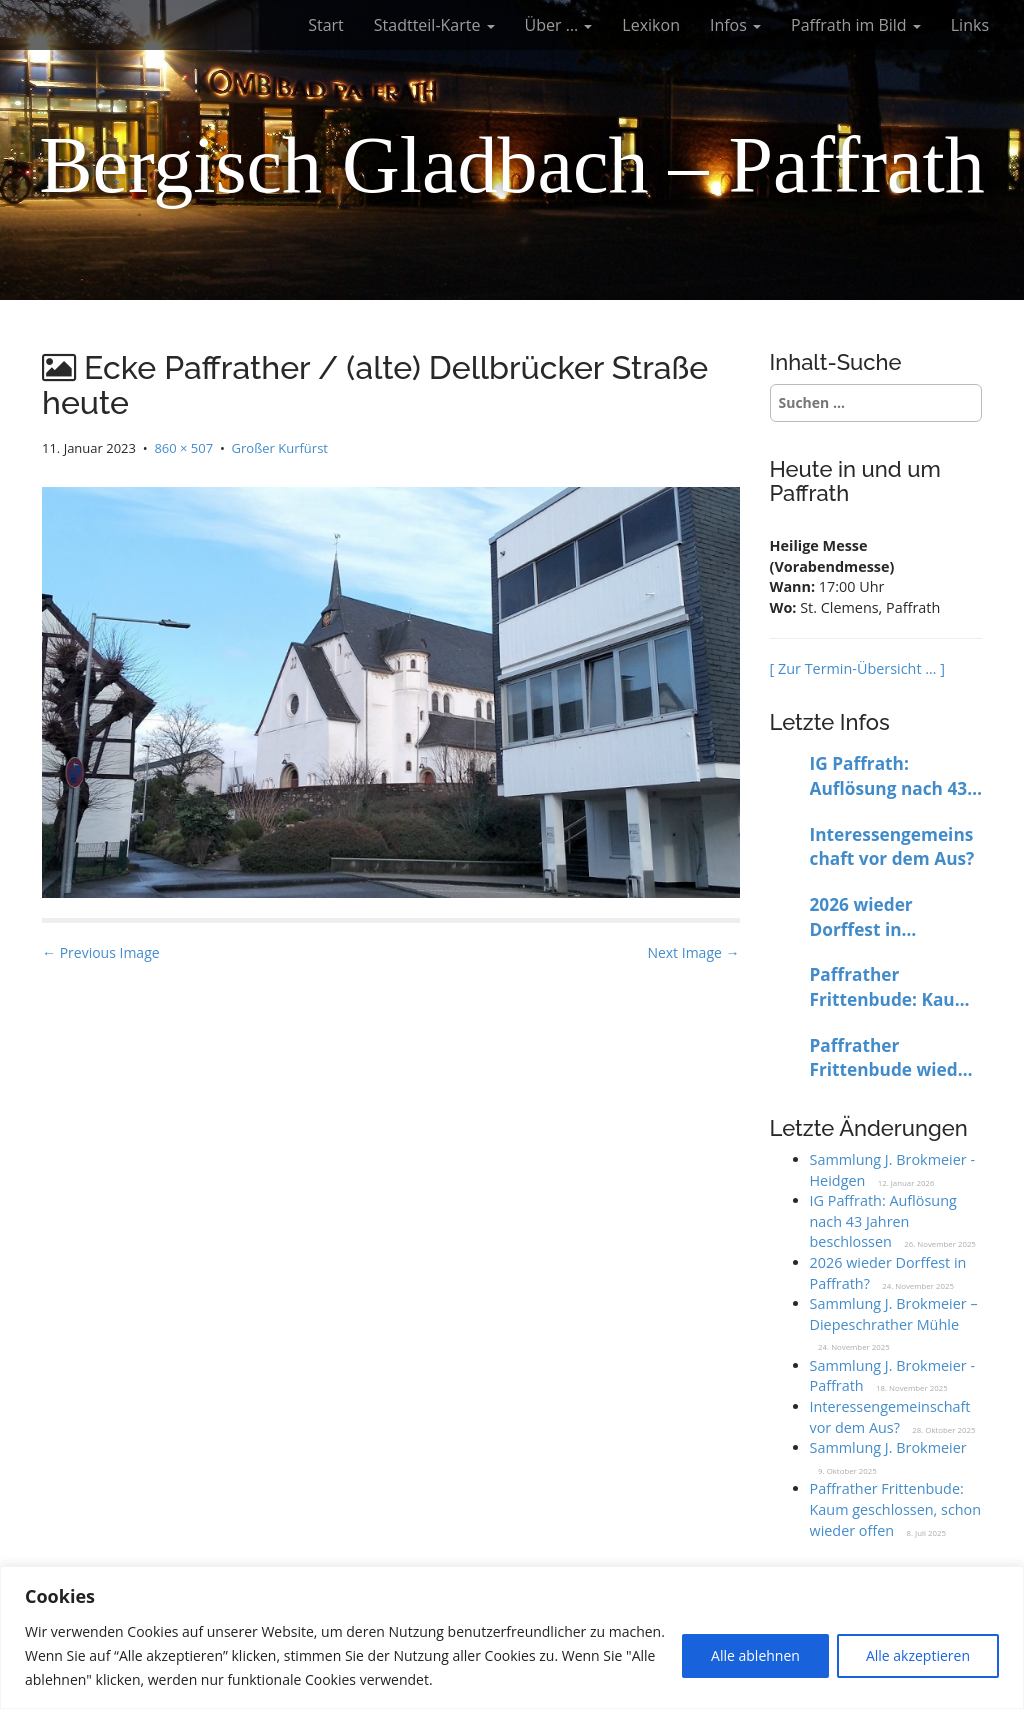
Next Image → (693, 952)
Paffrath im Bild (856, 25)
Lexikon (651, 25)
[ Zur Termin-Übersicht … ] (857, 668)
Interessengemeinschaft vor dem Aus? (892, 847)
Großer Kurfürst (280, 448)
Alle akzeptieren (918, 1655)
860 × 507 (183, 448)
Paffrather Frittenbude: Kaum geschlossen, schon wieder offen (892, 987)
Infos (735, 25)
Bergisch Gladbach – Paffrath (512, 165)
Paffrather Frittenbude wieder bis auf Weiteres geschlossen (893, 1058)
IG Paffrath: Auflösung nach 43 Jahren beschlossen (893, 776)
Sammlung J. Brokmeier (888, 1447)
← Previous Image (101, 952)
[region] (512, 1637)
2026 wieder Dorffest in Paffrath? (861, 917)
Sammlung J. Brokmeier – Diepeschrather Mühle (894, 1314)
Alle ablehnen (755, 1655)
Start (326, 25)
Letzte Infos (830, 722)
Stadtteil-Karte (434, 25)
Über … (559, 25)
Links (970, 25)
